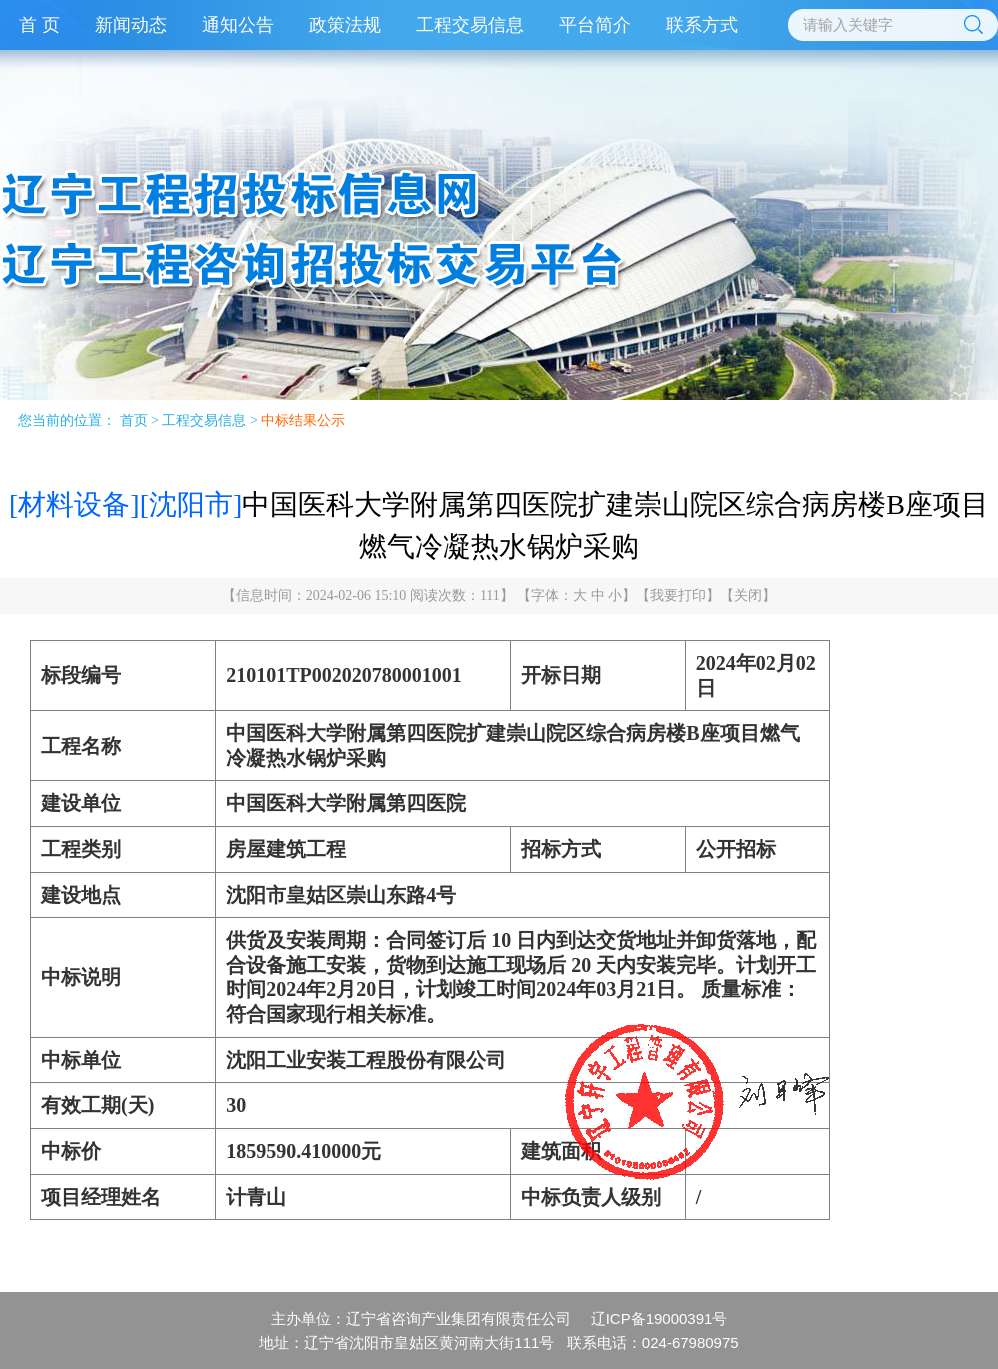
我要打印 (678, 595)
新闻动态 (131, 25)
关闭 (748, 595)
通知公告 (238, 25)
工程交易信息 (470, 25)
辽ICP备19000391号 (659, 1318)
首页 (134, 420)
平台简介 (595, 25)
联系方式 (702, 25)
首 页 (39, 25)
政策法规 (345, 25)
